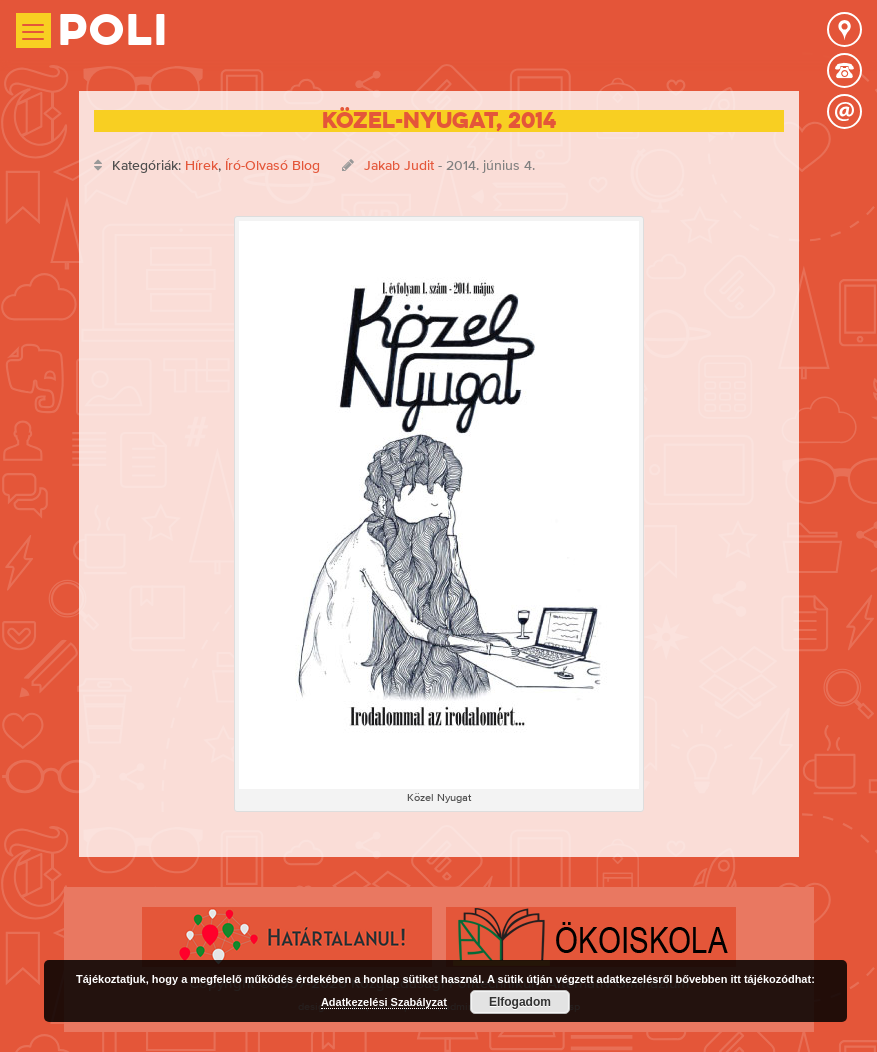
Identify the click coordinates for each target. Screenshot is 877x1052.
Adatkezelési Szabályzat (384, 1002)
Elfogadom (520, 1002)
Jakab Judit (399, 165)
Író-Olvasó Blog (272, 165)
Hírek (201, 165)
